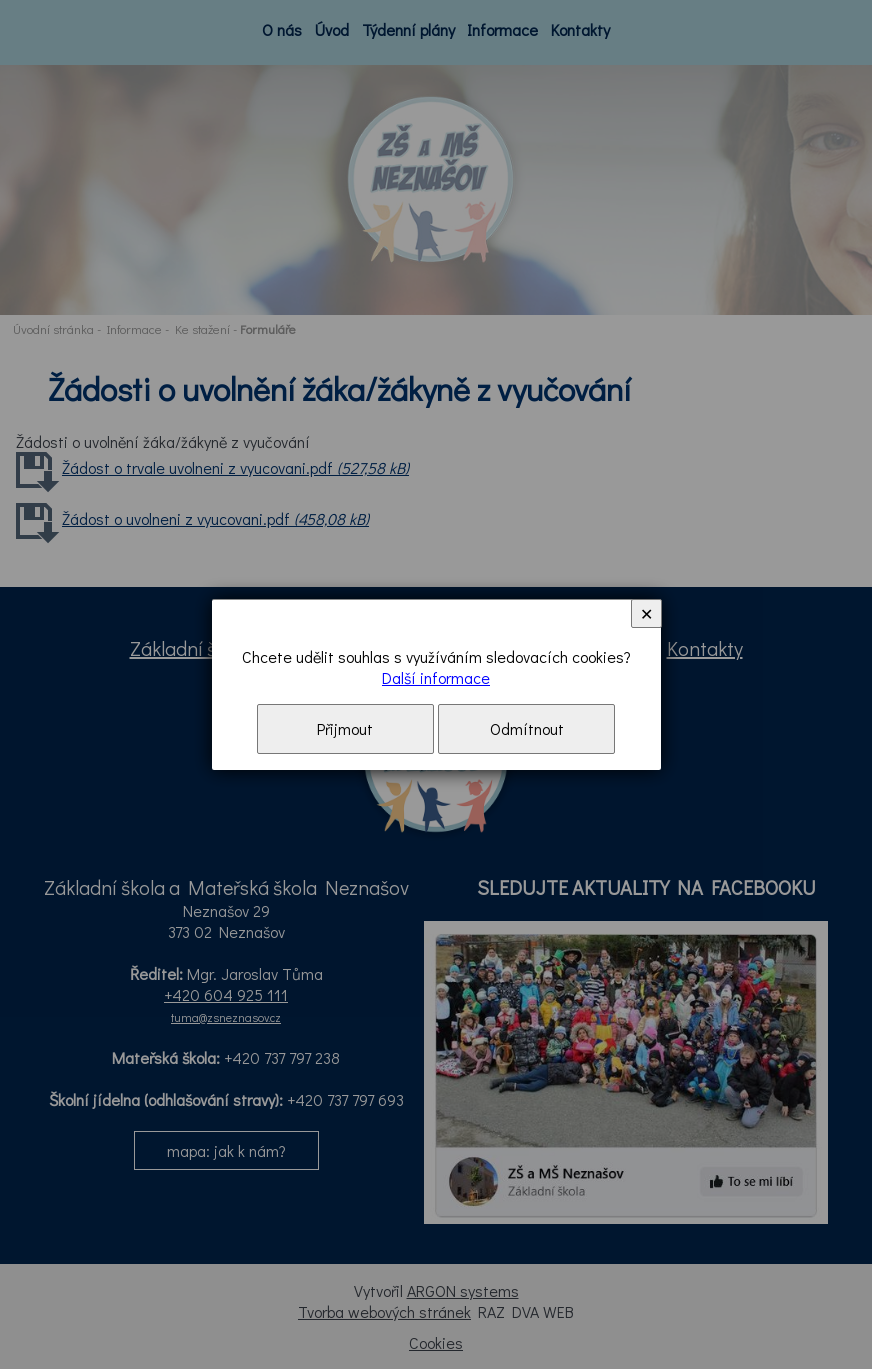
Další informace (436, 677)
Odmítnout (527, 728)
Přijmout (345, 728)
